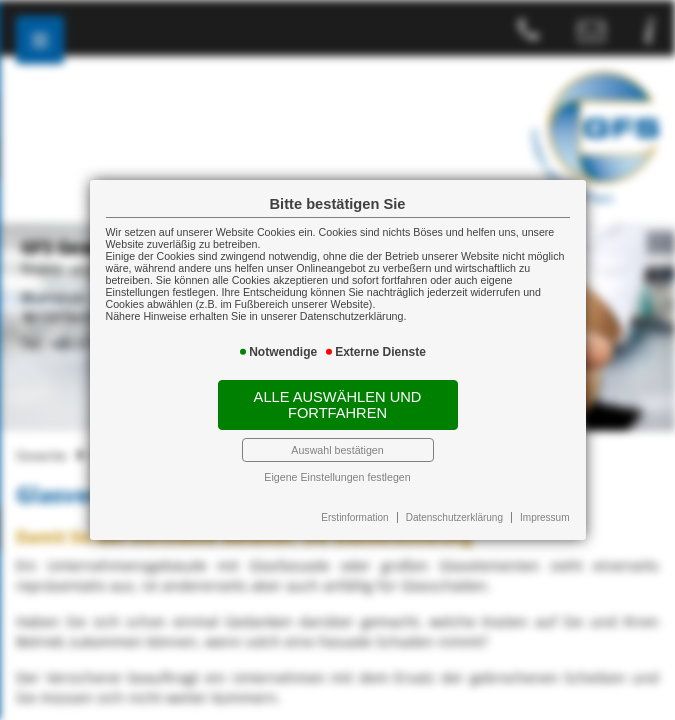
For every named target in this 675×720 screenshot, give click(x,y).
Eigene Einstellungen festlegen (337, 477)
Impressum (544, 517)
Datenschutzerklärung (454, 517)
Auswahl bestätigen (337, 450)
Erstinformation (354, 517)
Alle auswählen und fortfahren (338, 405)
